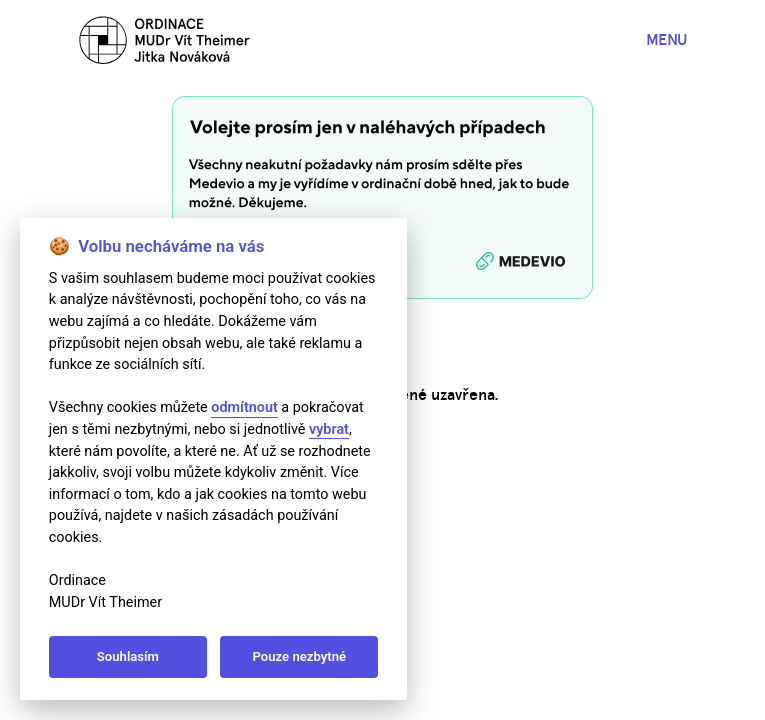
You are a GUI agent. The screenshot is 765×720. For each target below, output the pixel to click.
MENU (666, 39)
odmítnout (244, 407)
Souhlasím (128, 656)
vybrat (329, 429)
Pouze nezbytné (300, 656)
